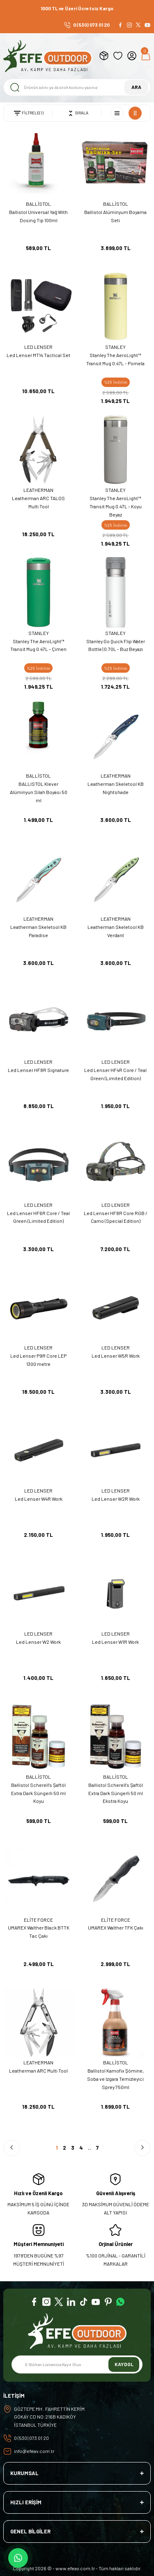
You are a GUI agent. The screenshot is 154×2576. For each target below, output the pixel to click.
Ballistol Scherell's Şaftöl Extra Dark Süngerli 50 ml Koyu (38, 1793)
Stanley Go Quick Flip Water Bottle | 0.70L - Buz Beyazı (115, 645)
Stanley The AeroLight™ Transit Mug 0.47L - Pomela (115, 359)
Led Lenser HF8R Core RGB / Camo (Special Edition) (115, 1217)
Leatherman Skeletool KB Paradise (38, 931)
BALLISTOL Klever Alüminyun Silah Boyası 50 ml (38, 792)
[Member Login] (132, 56)
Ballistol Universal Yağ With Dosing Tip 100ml (38, 216)
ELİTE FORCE (38, 1920)
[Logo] (47, 56)
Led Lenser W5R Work (116, 1356)
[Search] (77, 87)
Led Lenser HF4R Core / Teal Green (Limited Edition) (115, 1074)
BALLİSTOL (38, 204)
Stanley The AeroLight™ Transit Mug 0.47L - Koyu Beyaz (116, 506)
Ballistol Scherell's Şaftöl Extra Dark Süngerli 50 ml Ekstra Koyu (115, 1793)
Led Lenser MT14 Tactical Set (38, 355)
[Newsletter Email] (77, 2364)
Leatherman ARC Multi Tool (38, 2070)
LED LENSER (38, 347)
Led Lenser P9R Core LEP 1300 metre (38, 1360)
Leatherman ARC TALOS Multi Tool (38, 502)
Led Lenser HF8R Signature (38, 1070)
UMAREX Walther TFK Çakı (115, 1927)
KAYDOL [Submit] (124, 2364)
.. (89, 2147)
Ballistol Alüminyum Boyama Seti (115, 216)
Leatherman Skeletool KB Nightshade (115, 788)
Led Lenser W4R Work (38, 1499)
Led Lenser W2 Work (38, 1642)
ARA (136, 87)
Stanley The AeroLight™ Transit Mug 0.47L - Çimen (38, 645)
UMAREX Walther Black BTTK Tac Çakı (38, 1932)
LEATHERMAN (38, 490)
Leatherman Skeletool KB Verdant (115, 931)
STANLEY (115, 347)
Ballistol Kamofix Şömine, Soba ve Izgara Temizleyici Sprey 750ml (115, 2079)
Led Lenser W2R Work (116, 1499)
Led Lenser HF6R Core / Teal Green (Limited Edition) (38, 1217)
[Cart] (146, 56)
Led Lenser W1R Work (115, 1642)
